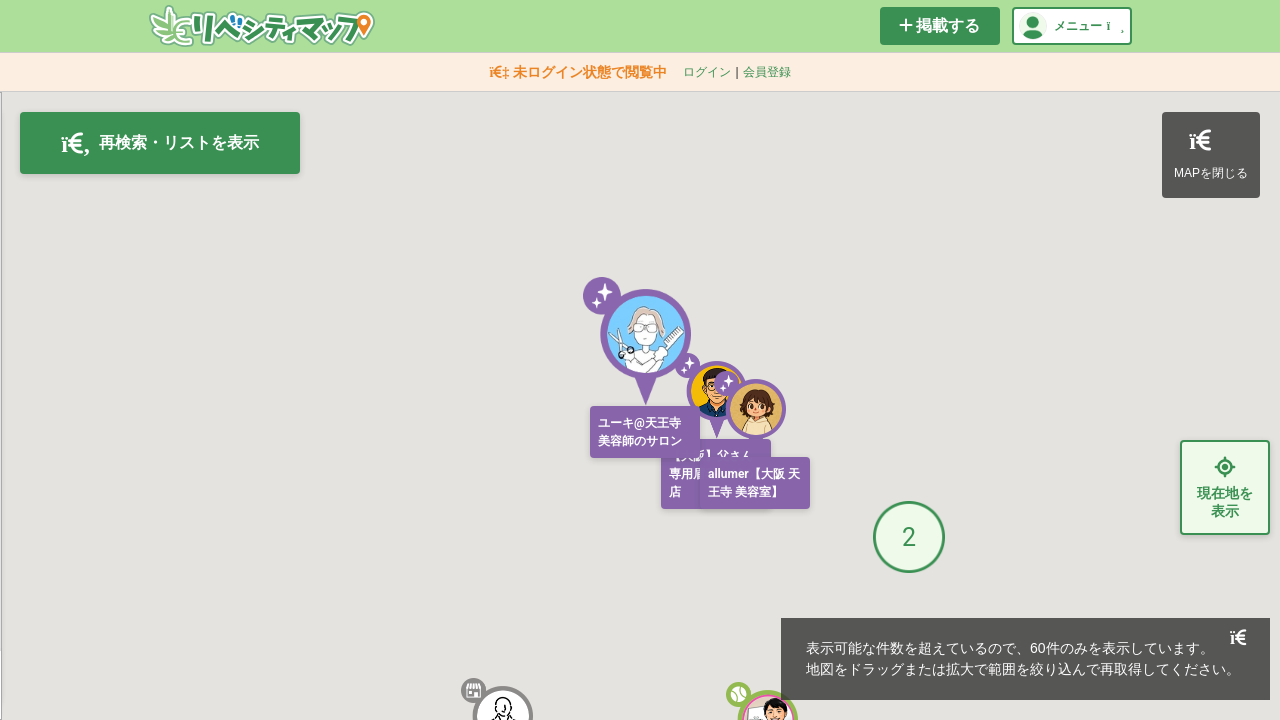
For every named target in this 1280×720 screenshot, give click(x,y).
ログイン (707, 72)
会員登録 (767, 72)
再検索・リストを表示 (160, 143)
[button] (711, 396)
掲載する (939, 25)
